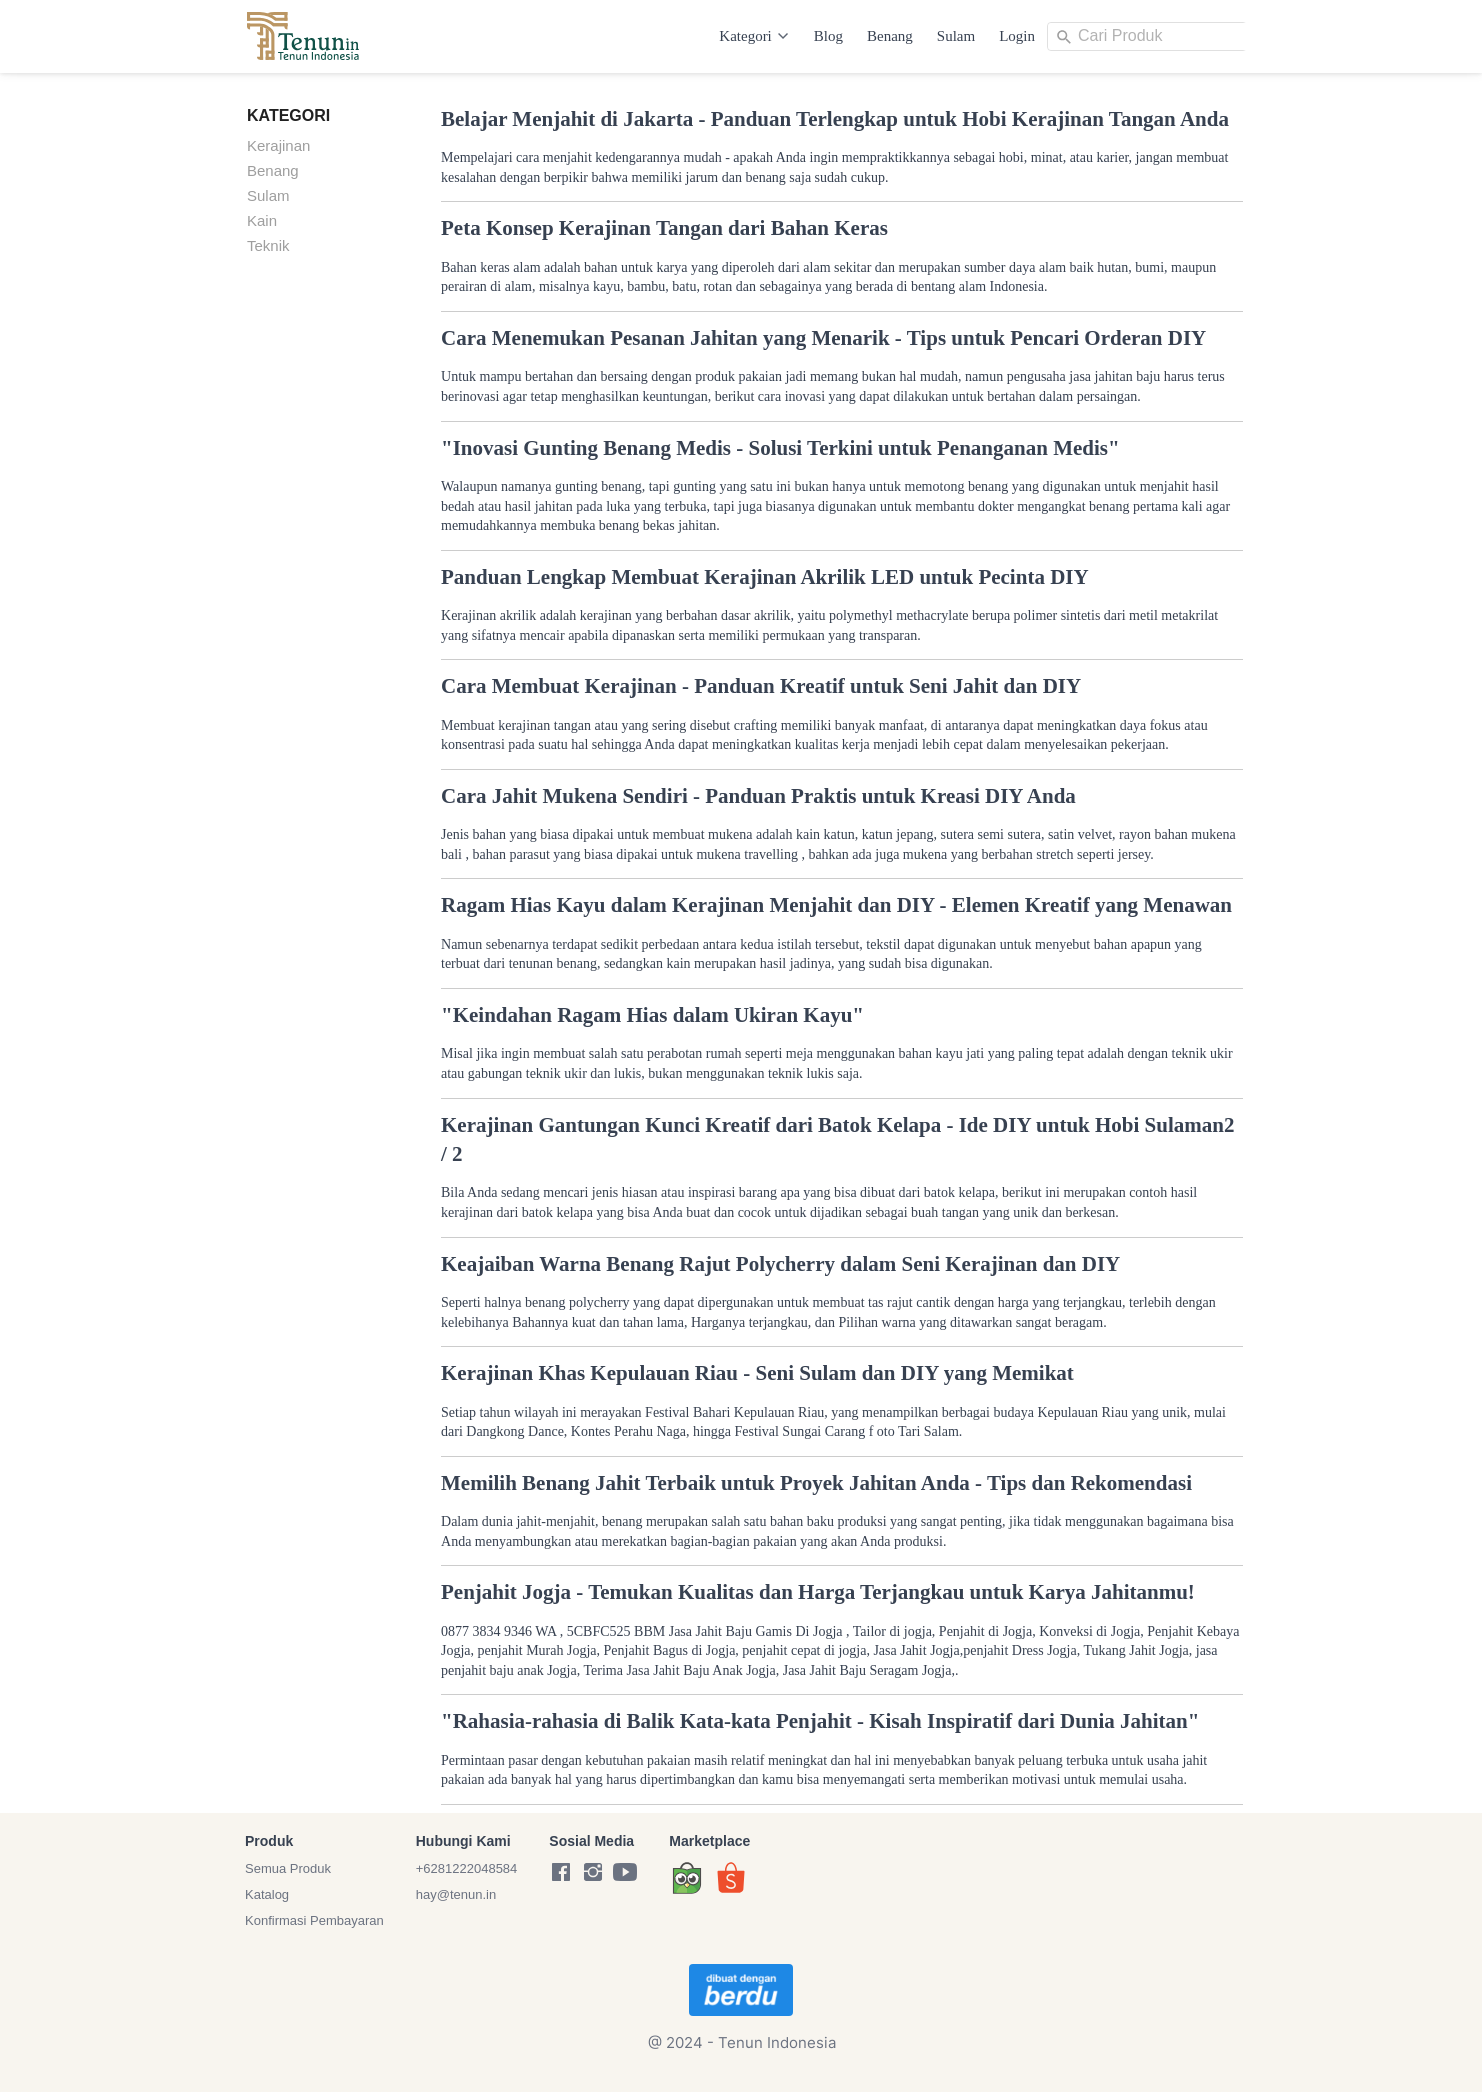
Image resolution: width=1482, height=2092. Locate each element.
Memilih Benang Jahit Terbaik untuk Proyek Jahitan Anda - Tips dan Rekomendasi (816, 1483)
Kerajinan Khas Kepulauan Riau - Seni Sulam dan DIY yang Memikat (757, 1373)
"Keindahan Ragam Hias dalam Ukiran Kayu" (652, 1015)
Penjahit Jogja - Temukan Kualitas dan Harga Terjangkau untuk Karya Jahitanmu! (818, 1592)
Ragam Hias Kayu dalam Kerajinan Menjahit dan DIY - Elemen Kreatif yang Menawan (836, 905)
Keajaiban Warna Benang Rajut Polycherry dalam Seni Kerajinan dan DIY (780, 1264)
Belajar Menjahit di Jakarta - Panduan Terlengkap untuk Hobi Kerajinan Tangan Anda (835, 119)
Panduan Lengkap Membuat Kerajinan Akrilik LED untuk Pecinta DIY (765, 577)
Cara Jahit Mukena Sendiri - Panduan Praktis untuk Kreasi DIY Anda (758, 796)
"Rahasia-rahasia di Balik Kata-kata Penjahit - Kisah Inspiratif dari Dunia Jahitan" (820, 1721)
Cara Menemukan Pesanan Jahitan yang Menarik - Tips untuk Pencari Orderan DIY (823, 338)
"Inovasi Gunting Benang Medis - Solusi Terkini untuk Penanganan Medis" (780, 448)
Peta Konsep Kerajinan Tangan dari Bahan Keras (664, 228)
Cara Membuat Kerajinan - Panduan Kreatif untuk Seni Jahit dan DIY (761, 686)
